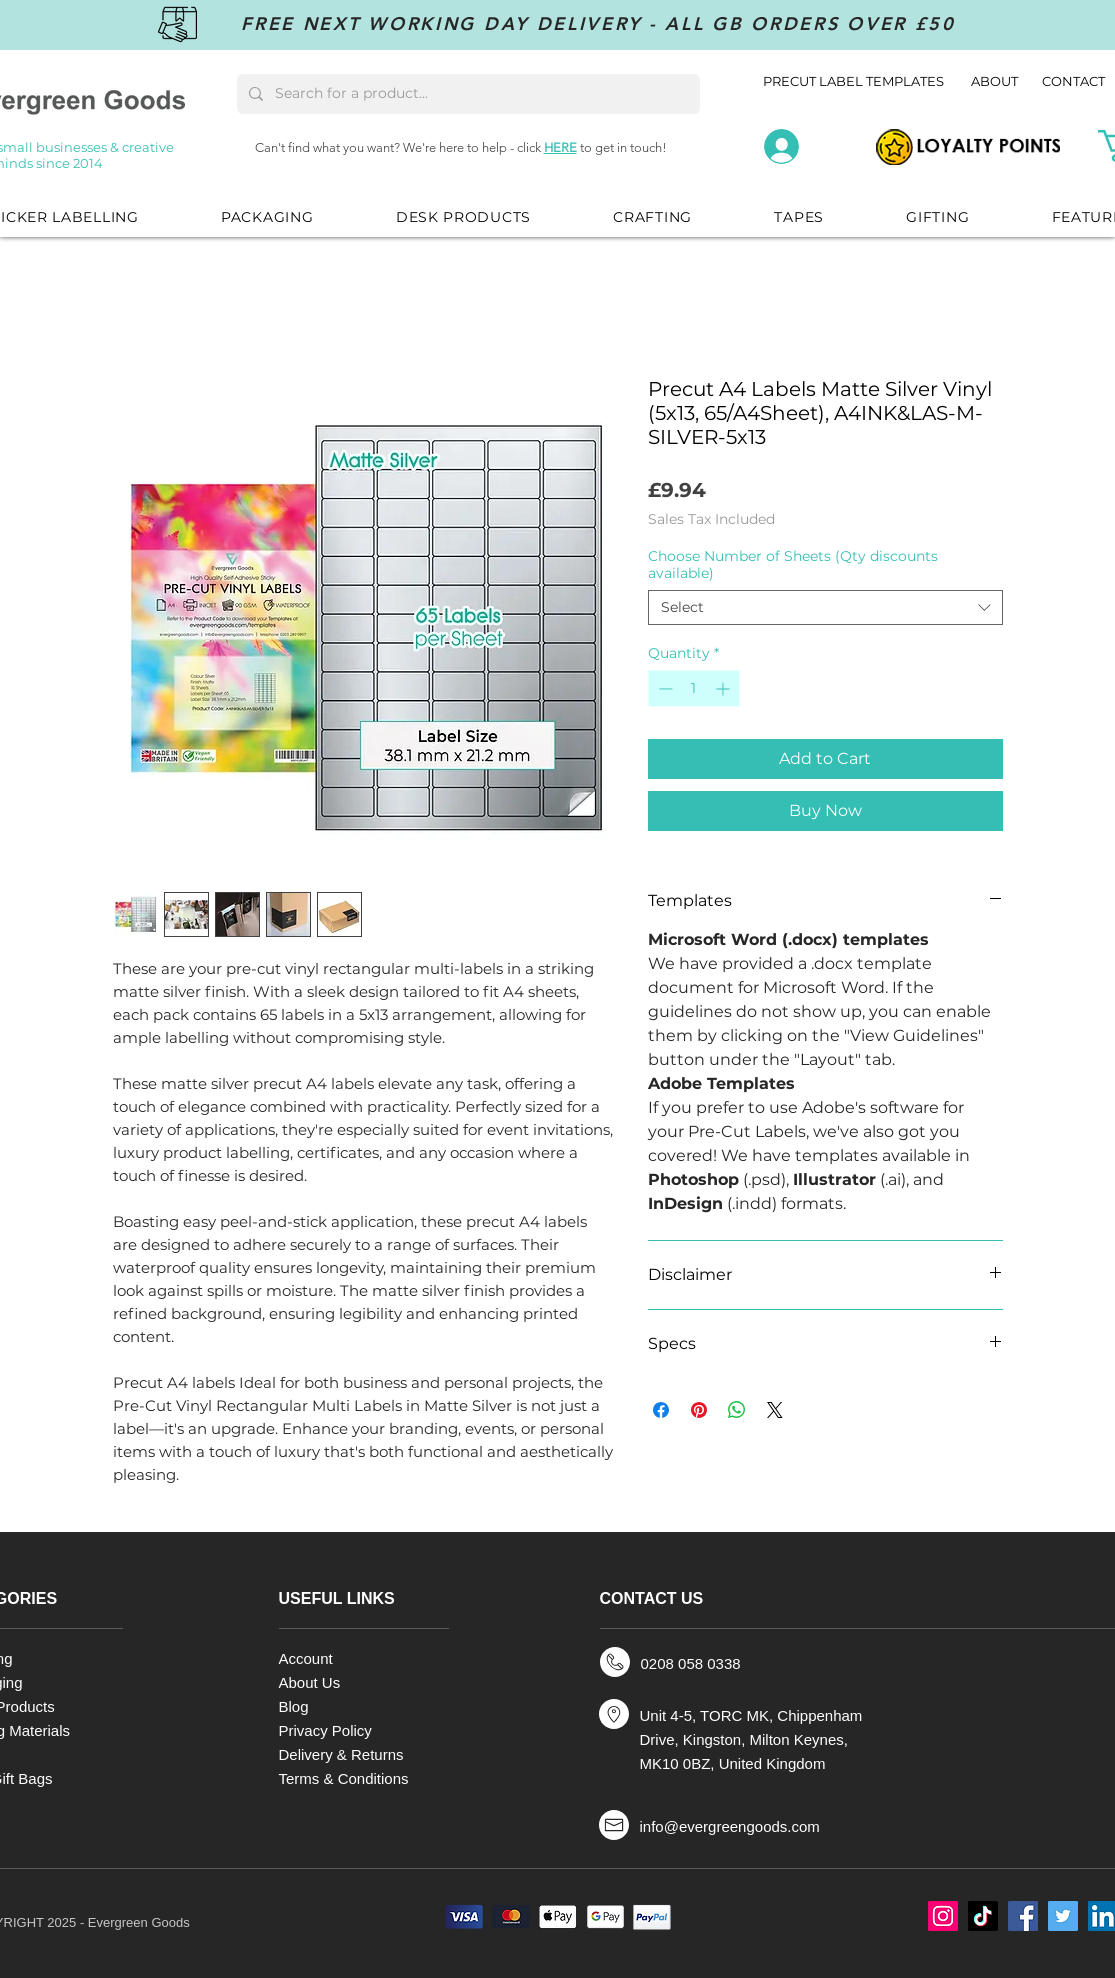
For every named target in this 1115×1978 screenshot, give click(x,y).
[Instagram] (943, 1916)
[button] (267, 217)
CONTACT (1073, 81)
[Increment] (724, 688)
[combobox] (825, 607)
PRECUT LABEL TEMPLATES (853, 81)
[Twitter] (1063, 1916)
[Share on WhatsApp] (737, 1410)
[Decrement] (663, 688)
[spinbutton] (694, 688)
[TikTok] (983, 1916)
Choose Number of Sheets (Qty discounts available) (793, 564)
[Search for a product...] (466, 94)
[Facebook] (1023, 1916)
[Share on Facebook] (661, 1410)
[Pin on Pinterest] (699, 1410)
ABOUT (996, 81)
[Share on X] (775, 1410)
